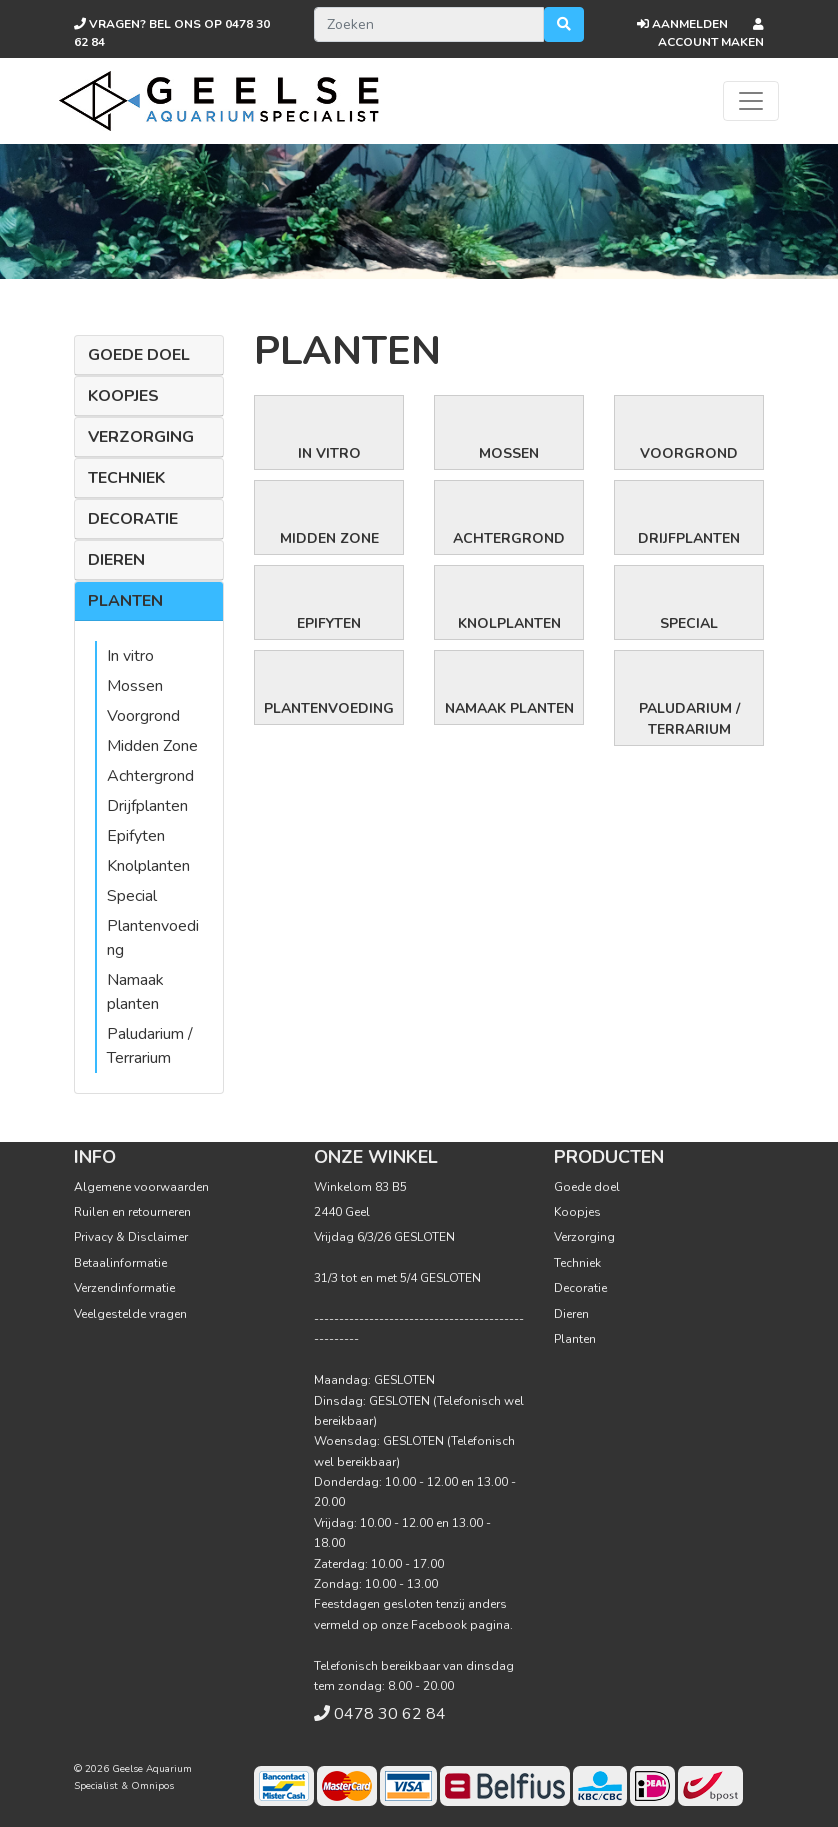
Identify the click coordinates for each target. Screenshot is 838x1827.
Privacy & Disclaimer (131, 1237)
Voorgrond (143, 716)
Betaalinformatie (120, 1263)
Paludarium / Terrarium (689, 719)
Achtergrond (150, 776)
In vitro (130, 656)
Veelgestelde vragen (130, 1314)
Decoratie (133, 519)
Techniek (126, 478)
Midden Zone (152, 746)
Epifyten (136, 836)
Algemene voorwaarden (141, 1187)
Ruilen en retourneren (132, 1212)
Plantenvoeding (329, 708)
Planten (125, 601)
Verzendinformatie (124, 1288)
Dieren (116, 560)
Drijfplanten (147, 806)
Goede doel (139, 355)
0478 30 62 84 (390, 1714)
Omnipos (152, 1786)
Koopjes (123, 396)
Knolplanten (148, 866)
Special (132, 896)
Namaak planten (509, 708)
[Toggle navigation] (751, 101)
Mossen (135, 686)
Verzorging (141, 437)
